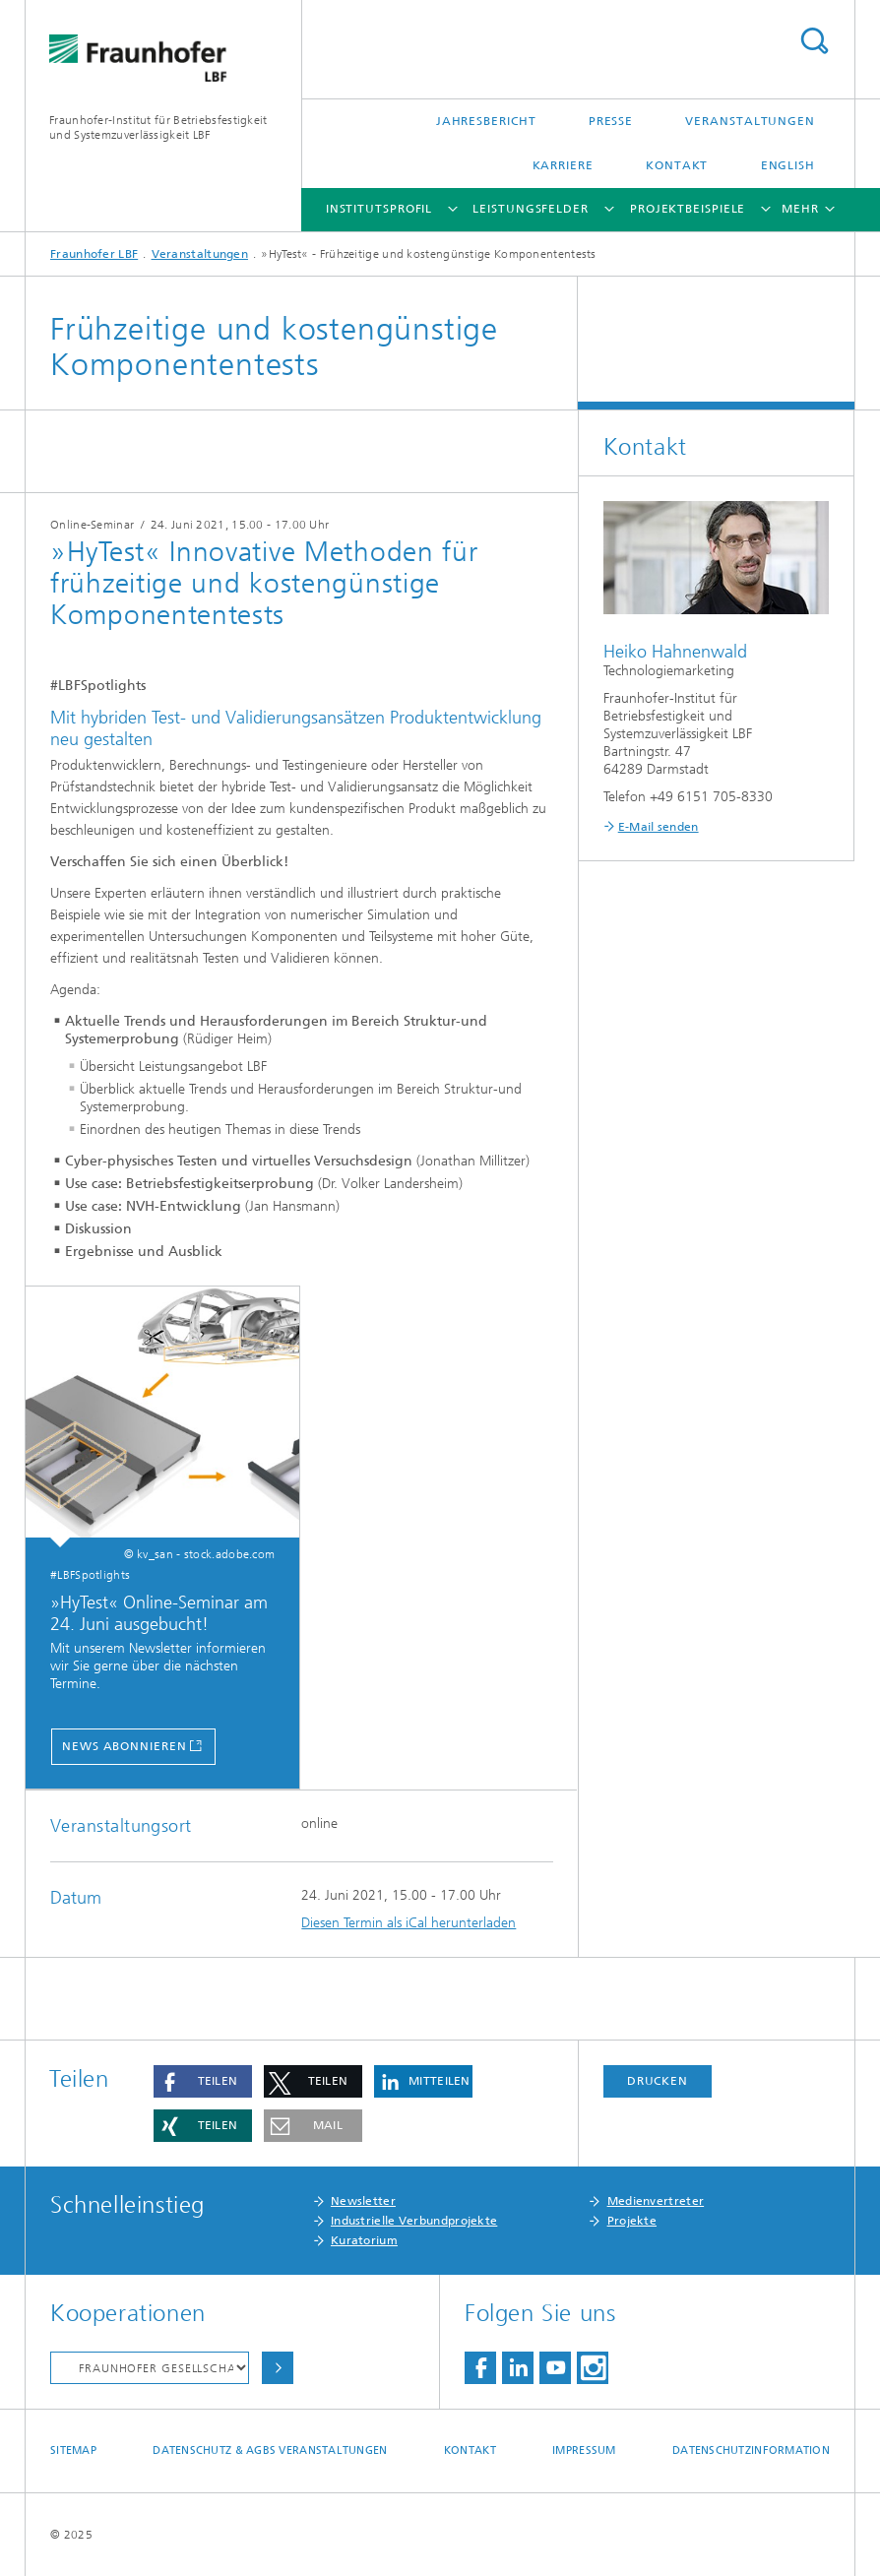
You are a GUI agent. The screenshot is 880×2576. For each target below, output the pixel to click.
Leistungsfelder (530, 209)
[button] (203, 2081)
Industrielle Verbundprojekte (414, 2221)
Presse (611, 121)
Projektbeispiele (687, 209)
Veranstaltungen (750, 121)
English (788, 165)
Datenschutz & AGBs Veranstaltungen (270, 2450)
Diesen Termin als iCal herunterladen (408, 1923)
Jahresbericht (486, 121)
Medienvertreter (656, 2201)
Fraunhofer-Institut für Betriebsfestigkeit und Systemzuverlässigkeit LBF (158, 127)
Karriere (563, 165)
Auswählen (277, 2368)
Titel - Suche (814, 41)
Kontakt (677, 165)
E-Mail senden (658, 827)
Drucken (657, 2081)
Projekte (632, 2221)
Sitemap (73, 2450)
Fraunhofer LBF (94, 254)
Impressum (583, 2450)
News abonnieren (124, 1746)
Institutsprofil (379, 209)
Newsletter (363, 2201)
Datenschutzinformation (751, 2450)
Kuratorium (364, 2240)
